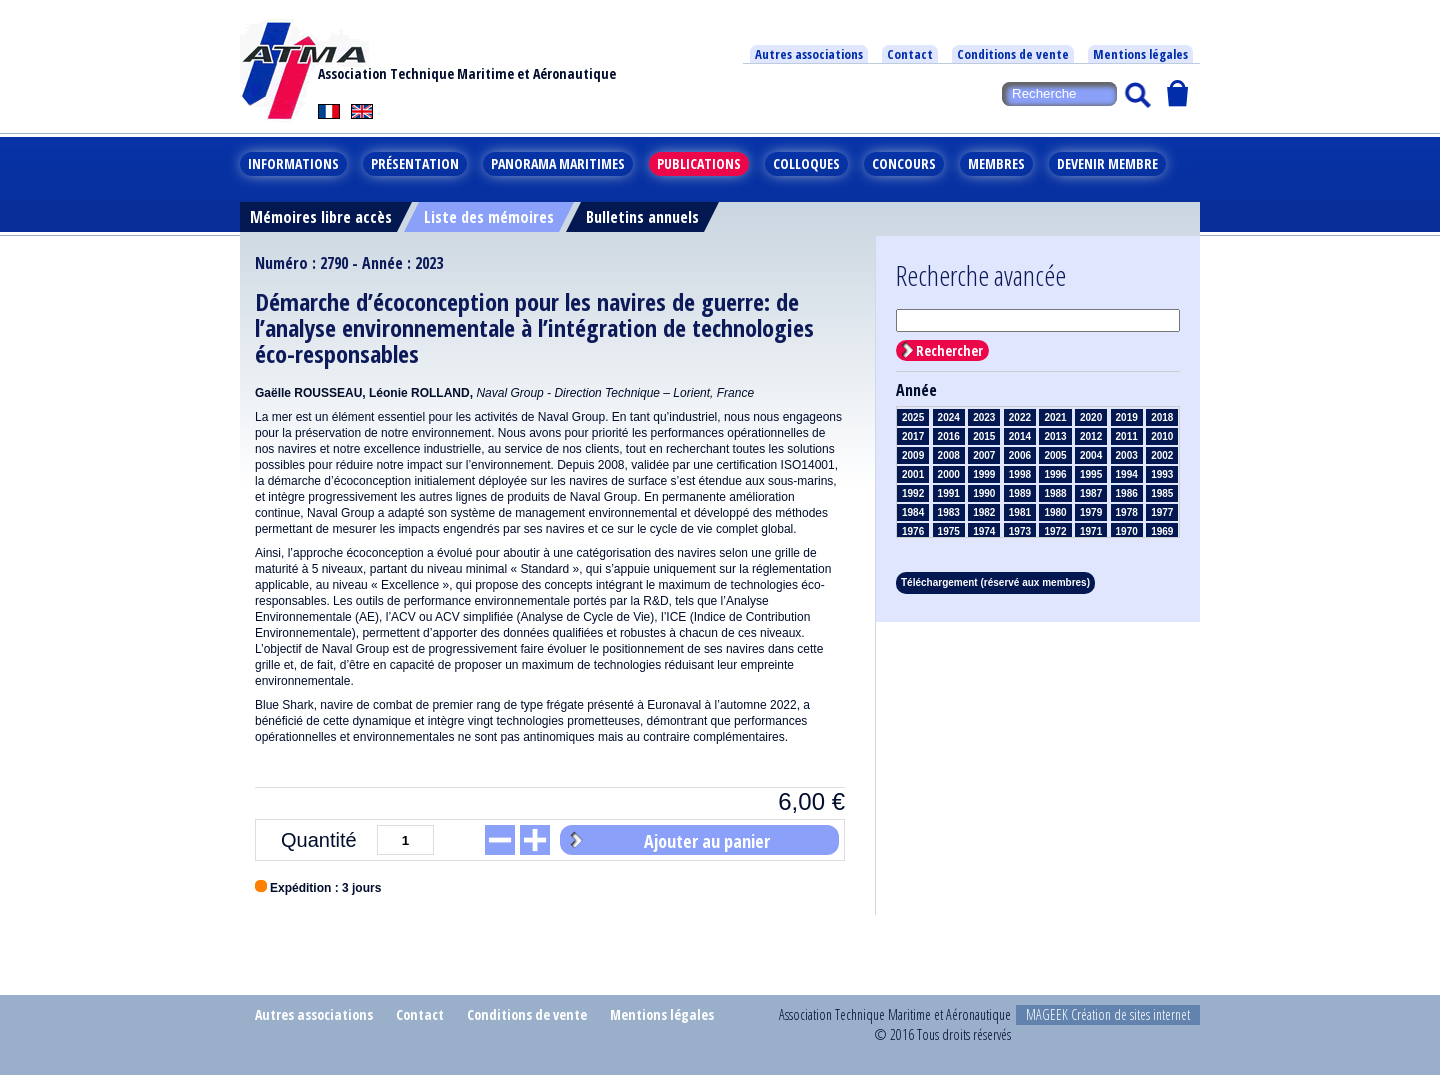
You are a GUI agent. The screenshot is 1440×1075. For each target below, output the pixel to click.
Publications (699, 163)
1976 (913, 531)
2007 (984, 455)
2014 (1020, 436)
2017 (913, 436)
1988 (1055, 493)
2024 (949, 417)
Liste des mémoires (489, 217)
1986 (1127, 493)
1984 (913, 512)
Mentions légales (1140, 54)
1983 (949, 512)
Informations (293, 163)
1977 (1162, 512)
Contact (910, 54)
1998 (1020, 474)
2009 (913, 455)
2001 (913, 474)
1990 (984, 493)
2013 (1055, 436)
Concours (904, 163)
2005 (1055, 455)
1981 (1020, 512)
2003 (1127, 455)
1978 (1127, 512)
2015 (984, 436)
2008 (949, 455)
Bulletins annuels (642, 217)
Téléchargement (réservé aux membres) (995, 582)
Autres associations (809, 54)
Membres (996, 163)
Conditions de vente (1013, 54)
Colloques (806, 163)
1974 (984, 531)
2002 (1162, 455)
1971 (1091, 531)
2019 (1127, 417)
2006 (1020, 455)
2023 (984, 417)
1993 (1162, 474)
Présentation (415, 163)
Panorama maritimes (558, 163)
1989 (1020, 493)
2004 (1091, 455)
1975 (949, 531)
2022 (1020, 417)
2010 (1162, 436)
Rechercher (949, 350)
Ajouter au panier (707, 841)
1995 (1091, 474)
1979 (1091, 512)
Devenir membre (1107, 163)
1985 (1162, 493)
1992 (913, 493)
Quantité (319, 840)
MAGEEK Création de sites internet (1108, 1014)
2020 (1091, 417)
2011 (1127, 436)
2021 (1055, 417)
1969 (1162, 531)
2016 (949, 436)
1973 (1020, 531)
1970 (1127, 531)
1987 (1091, 493)
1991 (949, 493)
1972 (1055, 531)
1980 (1055, 512)
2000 (949, 474)
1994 (1127, 474)
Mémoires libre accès (321, 217)
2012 (1091, 436)
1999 (984, 474)
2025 (913, 417)
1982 (984, 512)
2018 (1162, 417)
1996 (1055, 474)
